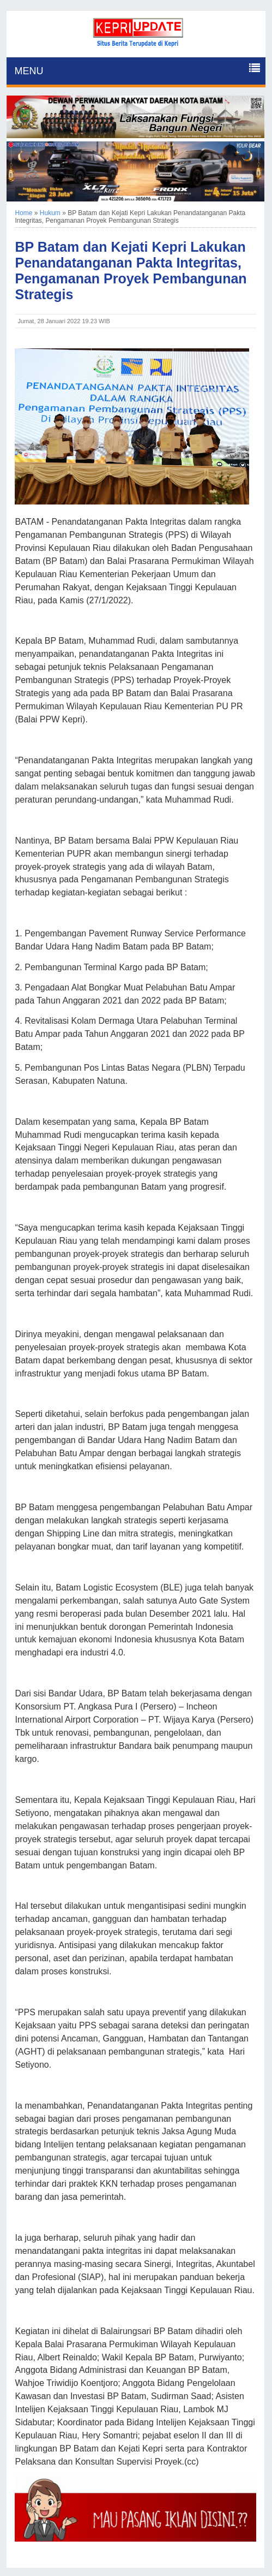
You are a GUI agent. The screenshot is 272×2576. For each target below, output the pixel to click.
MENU (28, 71)
